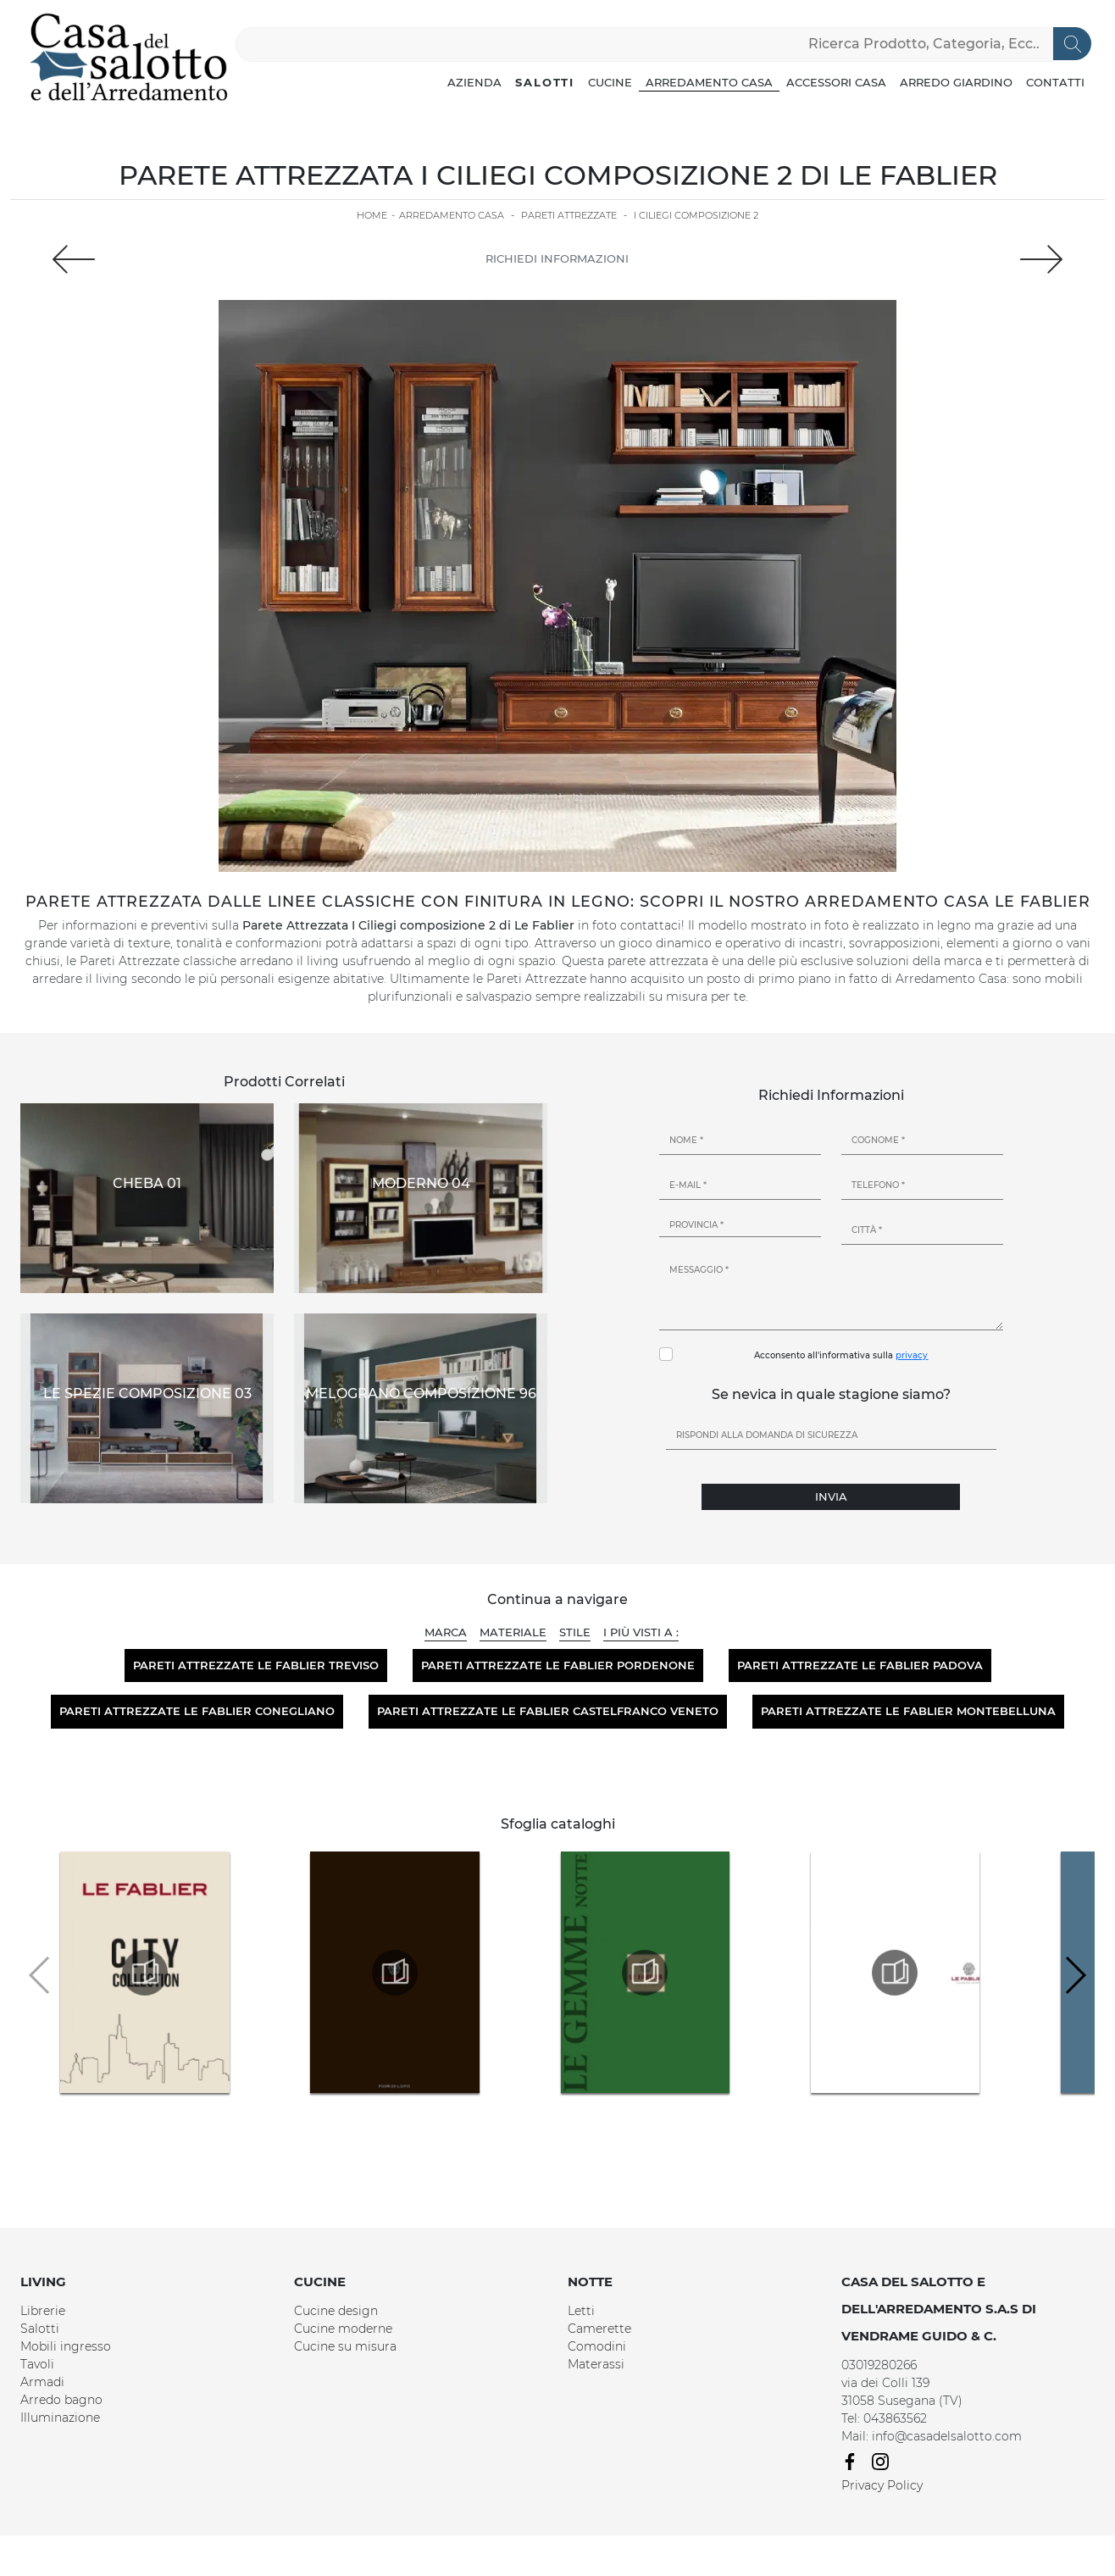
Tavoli (37, 2364)
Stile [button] (575, 1632)
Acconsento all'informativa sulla (841, 1355)
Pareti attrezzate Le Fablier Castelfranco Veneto (547, 1711)
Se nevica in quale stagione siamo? (831, 1394)
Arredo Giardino (956, 82)
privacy (912, 1355)
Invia (831, 1496)
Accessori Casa (836, 82)
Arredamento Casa (709, 82)
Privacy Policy (882, 2485)
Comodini (597, 2346)
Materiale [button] (513, 1632)
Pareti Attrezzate (569, 215)
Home (372, 215)
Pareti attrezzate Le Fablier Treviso (256, 1665)
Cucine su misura (345, 2346)
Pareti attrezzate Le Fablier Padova (860, 1665)
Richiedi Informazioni (557, 258)
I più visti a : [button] (641, 1632)
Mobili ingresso (65, 2346)
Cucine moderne (343, 2328)
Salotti (544, 82)
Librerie (42, 2310)
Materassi (596, 2364)
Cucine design (336, 2310)
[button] (1074, 1975)
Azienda (474, 82)
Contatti (1055, 82)
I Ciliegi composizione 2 (696, 215)
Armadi (42, 2382)
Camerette (599, 2328)
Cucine (610, 82)
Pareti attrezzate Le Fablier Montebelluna (908, 1711)
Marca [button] (445, 1632)
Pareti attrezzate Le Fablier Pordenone (558, 1665)
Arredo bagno (61, 2399)
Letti (581, 2310)
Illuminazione (60, 2417)
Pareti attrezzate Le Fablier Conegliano (197, 1711)
